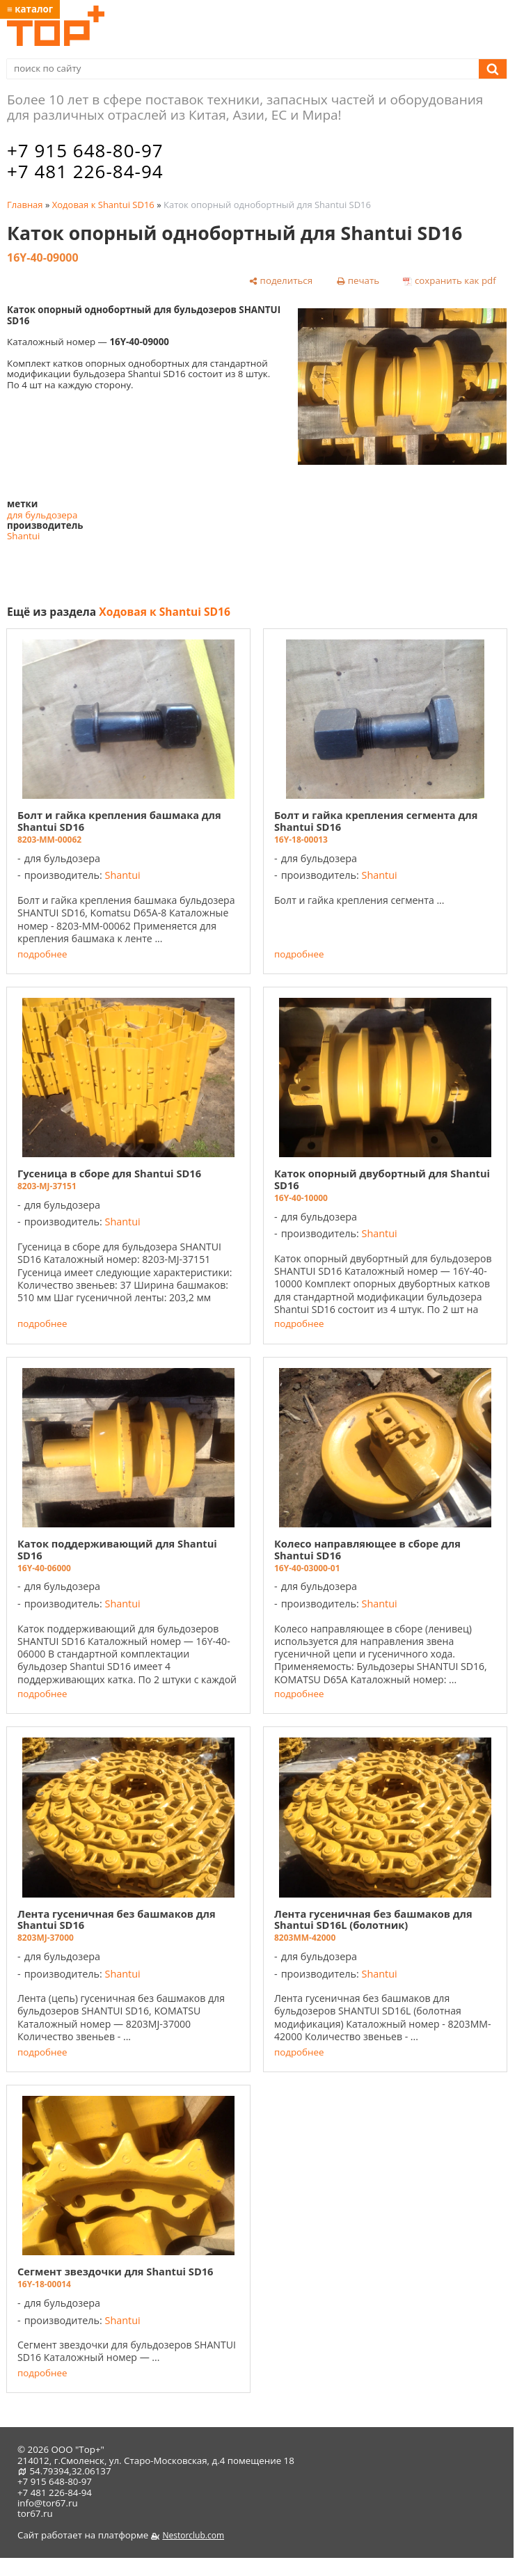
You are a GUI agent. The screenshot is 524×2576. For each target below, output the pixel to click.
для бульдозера (42, 515)
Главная (25, 204)
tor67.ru (35, 2513)
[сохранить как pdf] (449, 281)
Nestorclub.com (193, 2535)
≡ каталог (30, 9)
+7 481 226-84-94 (85, 171)
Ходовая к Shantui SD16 (103, 204)
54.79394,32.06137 (70, 2471)
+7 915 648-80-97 (85, 150)
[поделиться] (281, 281)
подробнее (42, 954)
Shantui (23, 536)
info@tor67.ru (47, 2503)
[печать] (358, 281)
